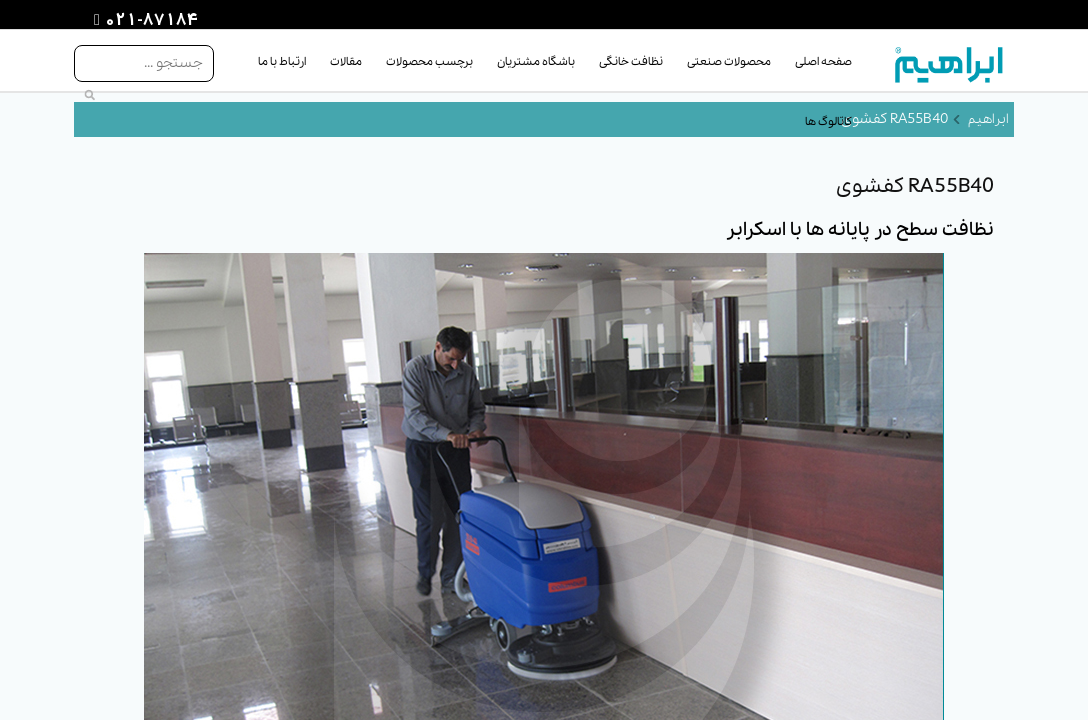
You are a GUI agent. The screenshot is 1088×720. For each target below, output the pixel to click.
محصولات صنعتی (729, 62)
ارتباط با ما (282, 62)
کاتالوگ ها (828, 122)
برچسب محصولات (429, 62)
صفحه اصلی (823, 62)
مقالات (346, 62)
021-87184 (149, 21)
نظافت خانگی (631, 62)
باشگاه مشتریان (536, 62)
